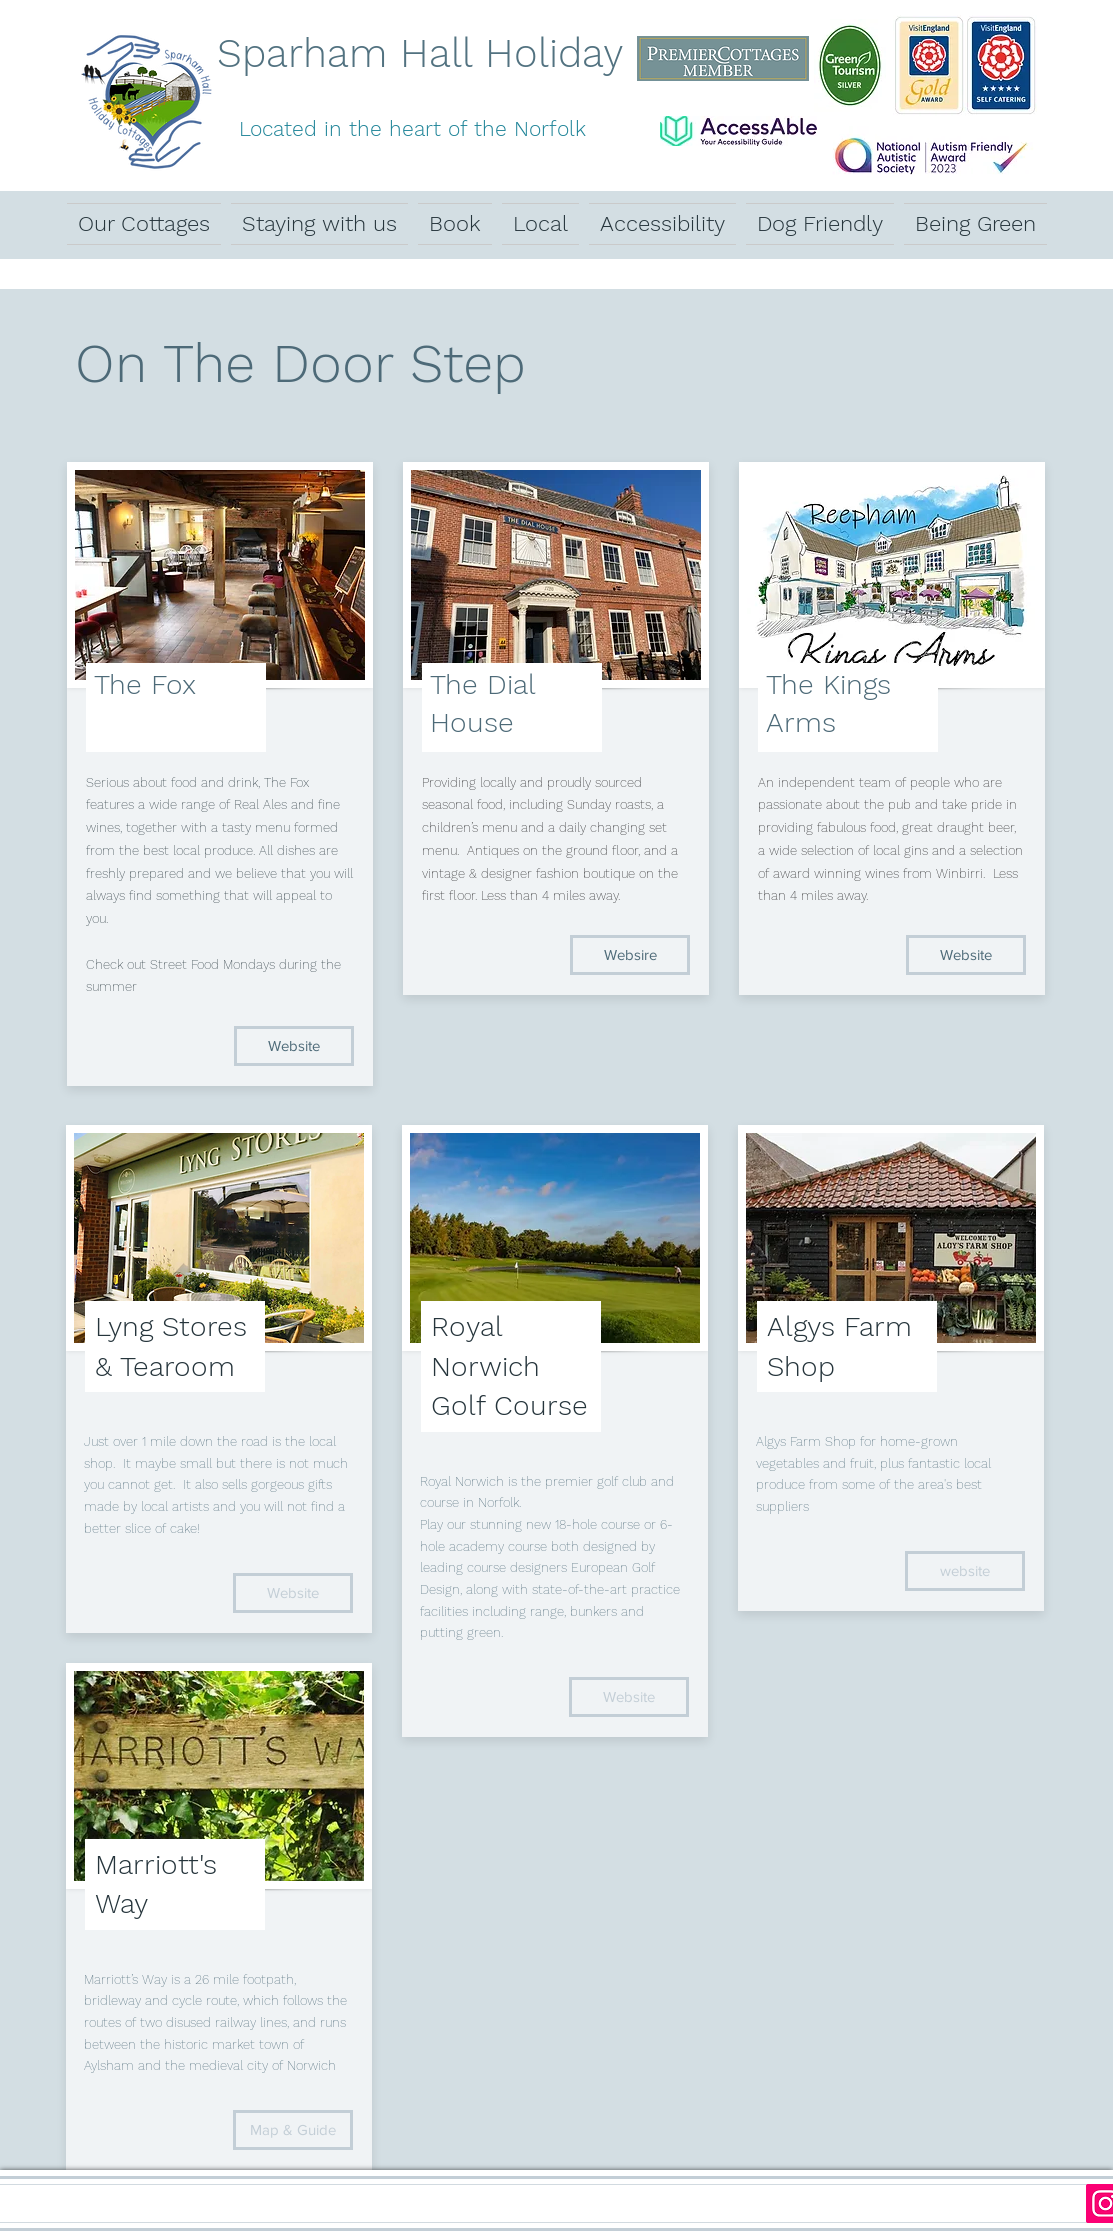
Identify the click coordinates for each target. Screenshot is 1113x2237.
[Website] (294, 1046)
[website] (965, 1571)
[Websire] (630, 955)
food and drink (214, 782)
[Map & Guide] (293, 2130)
